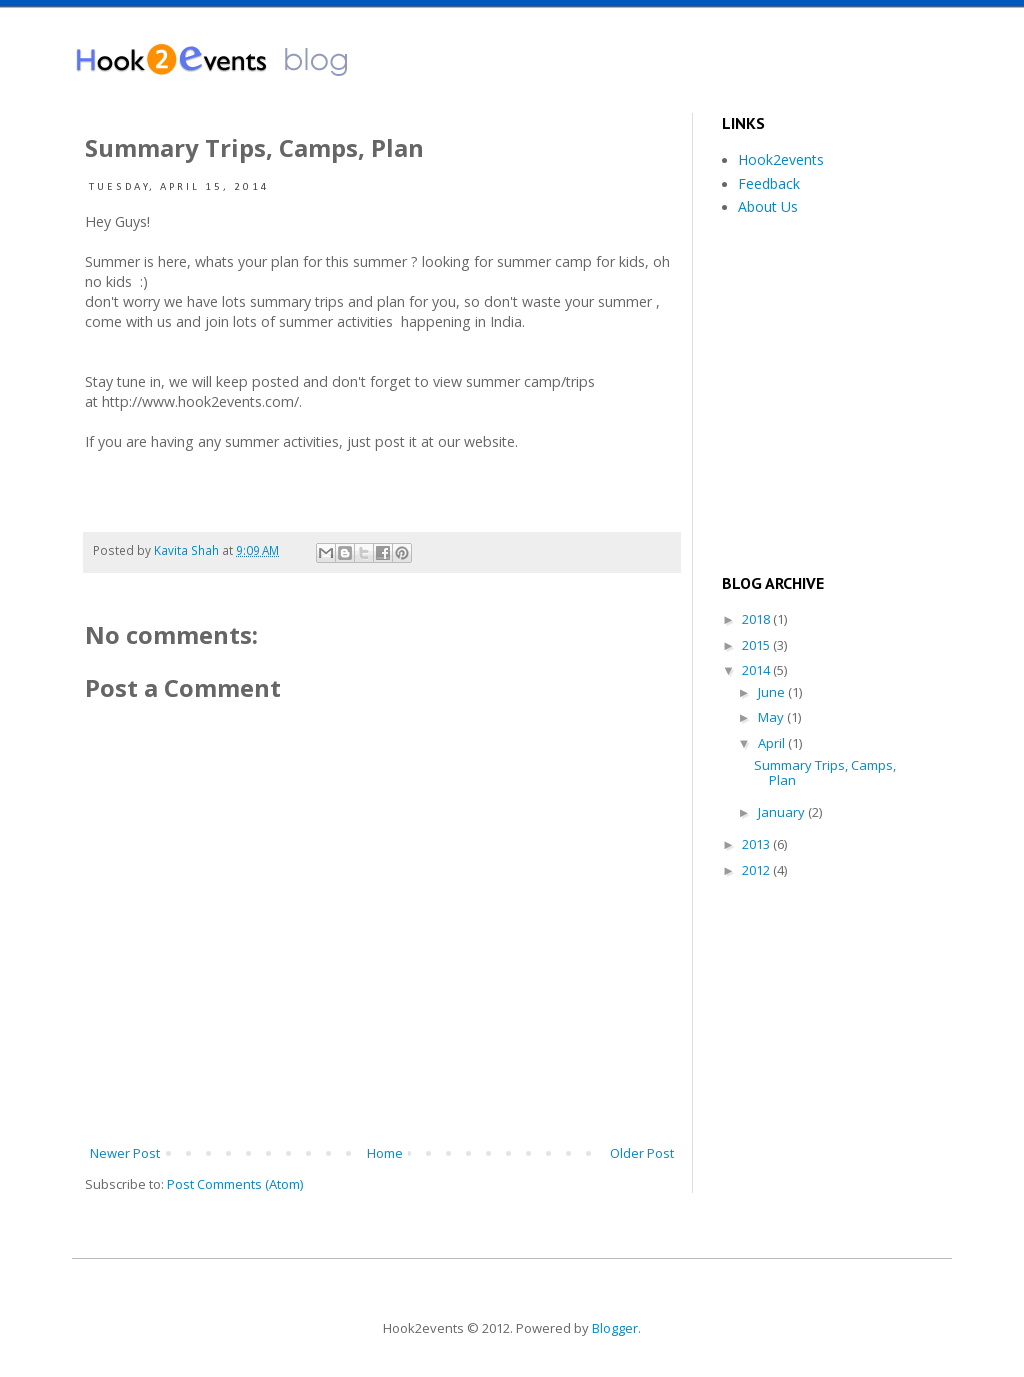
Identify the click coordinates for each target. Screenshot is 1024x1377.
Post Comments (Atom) (235, 1184)
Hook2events (781, 159)
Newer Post (125, 1153)
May (772, 717)
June (773, 692)
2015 (757, 645)
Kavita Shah (188, 550)
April (773, 743)
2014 (757, 670)
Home (385, 1153)
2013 (757, 844)
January (783, 812)
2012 (757, 870)
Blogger (615, 1328)
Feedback (769, 183)
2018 (757, 619)
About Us (768, 206)
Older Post (642, 1153)
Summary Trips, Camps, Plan (825, 773)
